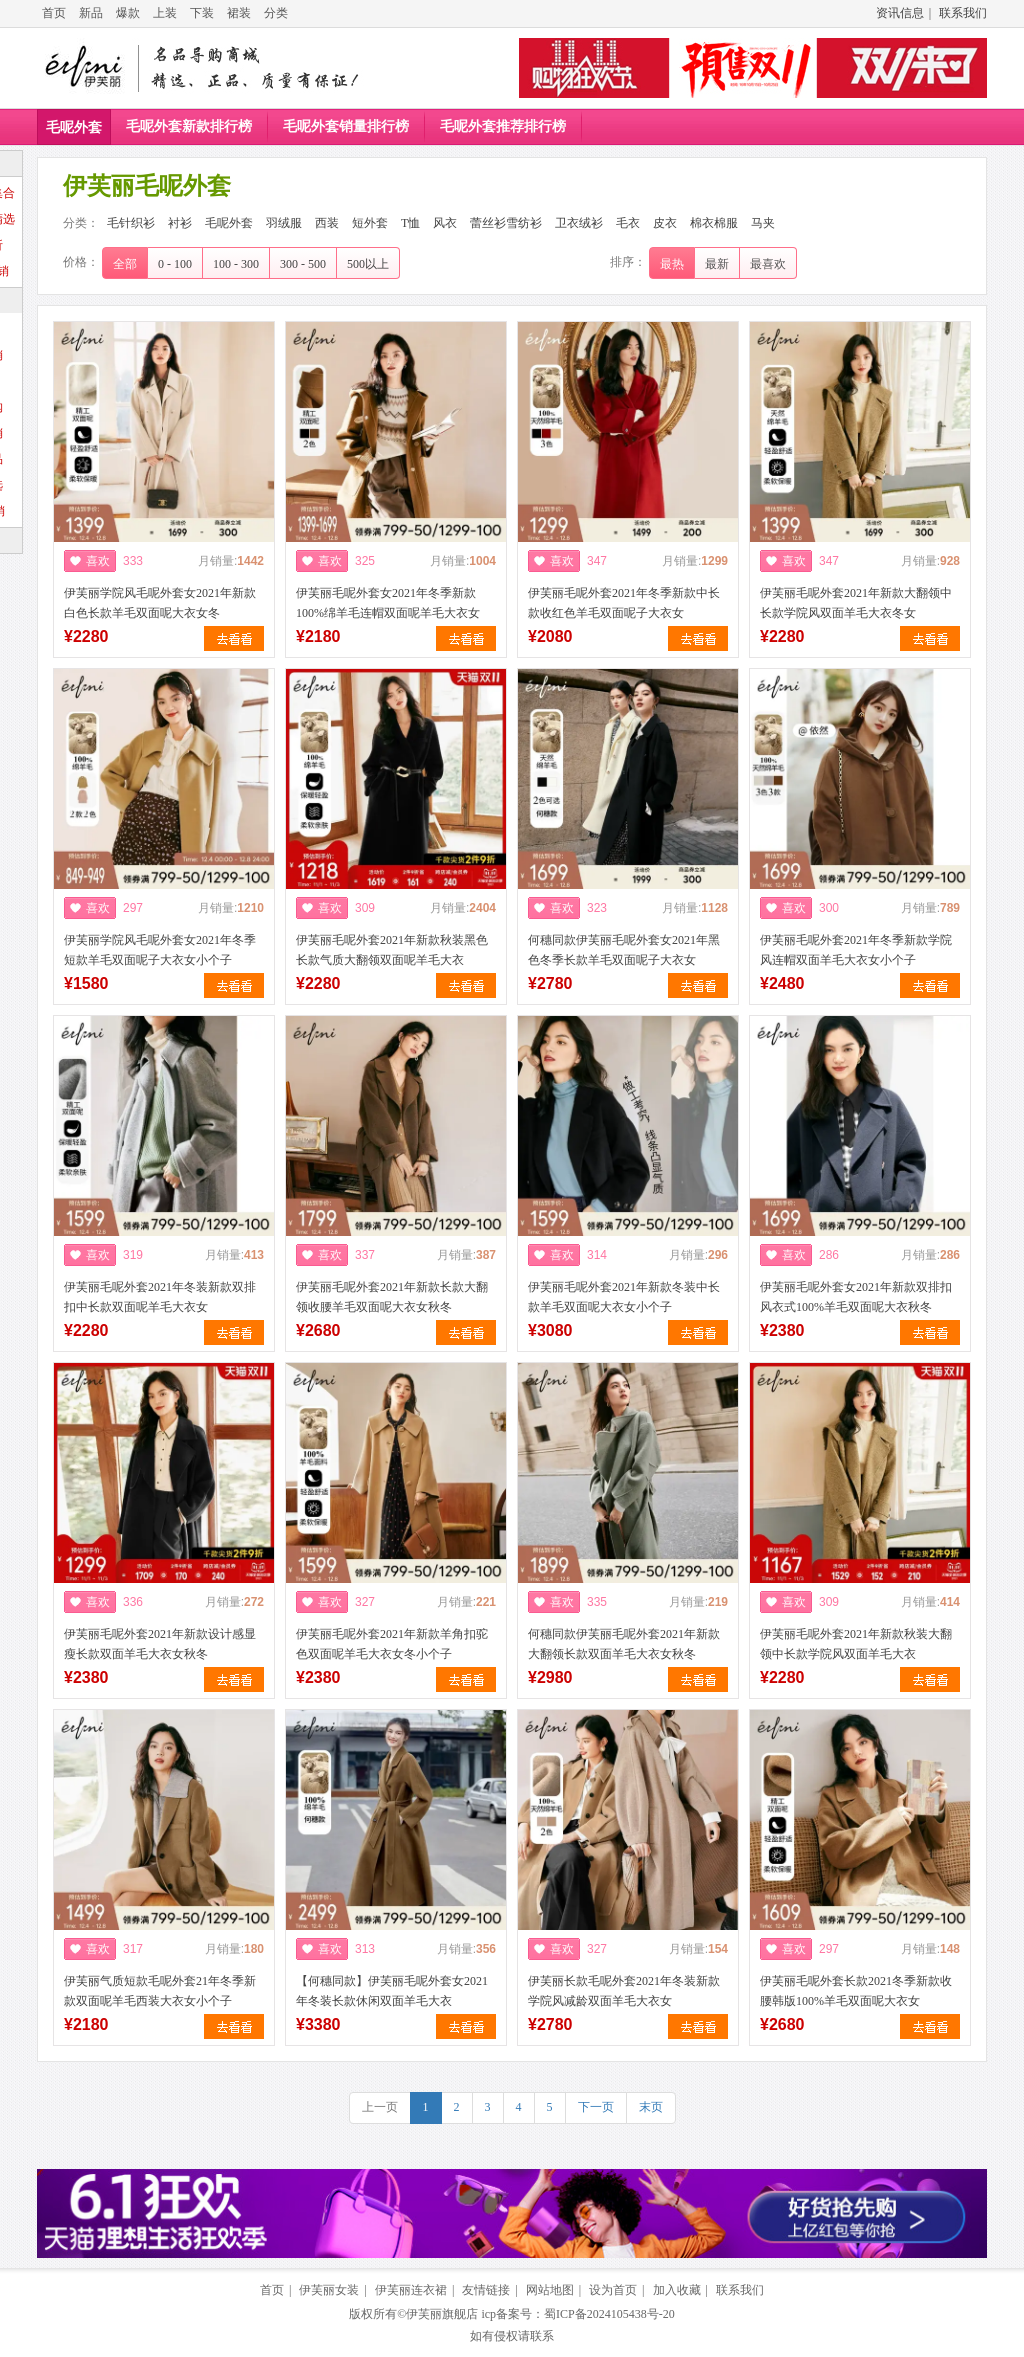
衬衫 (180, 223)
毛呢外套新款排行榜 (189, 126)
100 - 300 (236, 264)
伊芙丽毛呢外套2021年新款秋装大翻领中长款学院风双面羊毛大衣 (856, 1644)
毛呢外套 (74, 127)
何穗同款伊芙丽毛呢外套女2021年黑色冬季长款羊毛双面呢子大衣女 (624, 950)
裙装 (239, 13)
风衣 (445, 223)
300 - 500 (303, 264)
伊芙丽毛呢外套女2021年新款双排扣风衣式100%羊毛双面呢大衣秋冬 (856, 1297)
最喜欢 (768, 264)
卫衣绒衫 (579, 223)
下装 (202, 13)
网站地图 (550, 2290)
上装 (165, 13)
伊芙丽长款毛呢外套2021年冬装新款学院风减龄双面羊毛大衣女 (624, 1991)
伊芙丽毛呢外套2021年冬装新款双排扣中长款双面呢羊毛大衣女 (160, 1297)
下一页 (596, 2107)
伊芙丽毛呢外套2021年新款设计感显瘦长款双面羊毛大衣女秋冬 (160, 1644)
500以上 (368, 264)
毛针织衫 (131, 223)
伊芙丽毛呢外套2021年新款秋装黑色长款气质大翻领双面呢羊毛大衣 (392, 950)
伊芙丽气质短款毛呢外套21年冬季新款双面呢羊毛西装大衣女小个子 (160, 1991)
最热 (672, 264)
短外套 (370, 223)
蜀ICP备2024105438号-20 (609, 2314)
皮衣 (665, 223)
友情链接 (486, 2290)
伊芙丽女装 (329, 2290)
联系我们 (963, 13)
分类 (276, 13)
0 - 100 (175, 264)
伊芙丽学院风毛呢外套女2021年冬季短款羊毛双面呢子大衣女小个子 (160, 950)
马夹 (763, 223)
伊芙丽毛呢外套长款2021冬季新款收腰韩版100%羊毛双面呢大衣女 (856, 1991)
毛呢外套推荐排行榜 (503, 126)
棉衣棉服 (714, 223)
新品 (91, 13)
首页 (54, 13)
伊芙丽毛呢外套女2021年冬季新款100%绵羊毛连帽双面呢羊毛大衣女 (388, 603)
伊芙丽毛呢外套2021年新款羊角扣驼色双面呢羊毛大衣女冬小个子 (392, 1644)
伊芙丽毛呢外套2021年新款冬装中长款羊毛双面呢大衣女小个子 (624, 1297)
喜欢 (98, 561)
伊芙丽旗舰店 (442, 2314)
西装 (327, 223)
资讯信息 (900, 13)
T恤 (410, 223)
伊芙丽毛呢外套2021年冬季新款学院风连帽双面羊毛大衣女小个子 (856, 950)
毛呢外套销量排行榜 (346, 126)
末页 (651, 2107)
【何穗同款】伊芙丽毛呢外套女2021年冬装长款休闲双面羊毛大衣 (392, 1991)
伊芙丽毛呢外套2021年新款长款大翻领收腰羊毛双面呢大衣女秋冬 (392, 1297)
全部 (125, 264)
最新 (717, 264)
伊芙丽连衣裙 (411, 2290)
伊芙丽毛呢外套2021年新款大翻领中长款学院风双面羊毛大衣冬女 (856, 603)
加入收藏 (677, 2290)
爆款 (128, 13)
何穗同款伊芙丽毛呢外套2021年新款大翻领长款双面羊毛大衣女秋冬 (624, 1644)
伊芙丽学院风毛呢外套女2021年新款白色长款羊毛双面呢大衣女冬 (160, 603)
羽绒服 (284, 223)
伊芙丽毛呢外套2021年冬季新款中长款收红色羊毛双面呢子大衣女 (624, 603)
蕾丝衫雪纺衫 (506, 223)
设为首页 (613, 2290)
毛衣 (628, 223)
